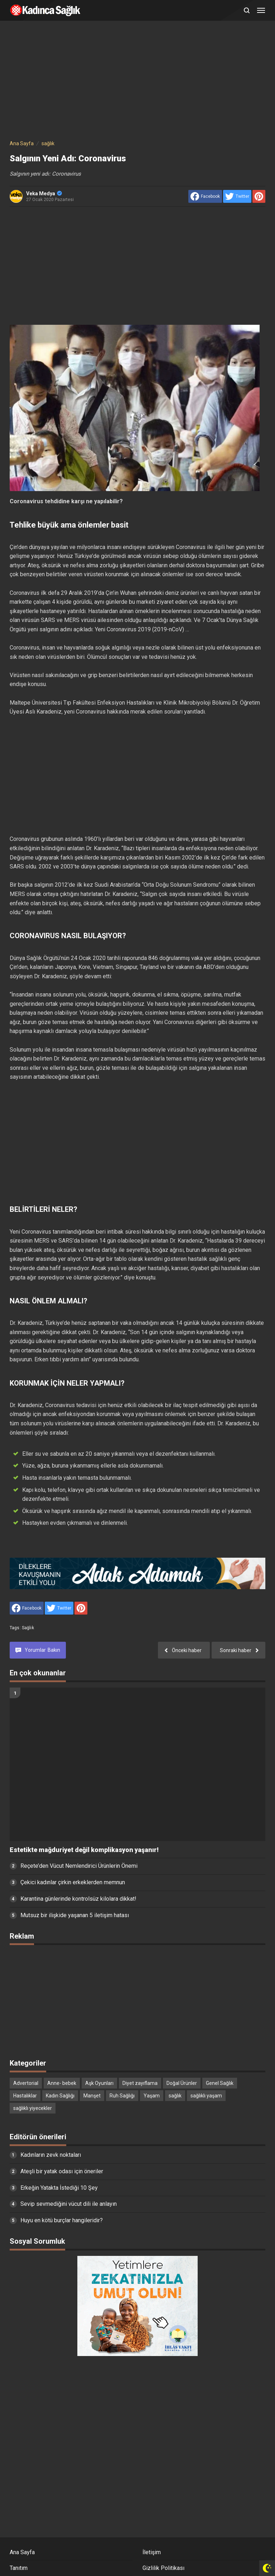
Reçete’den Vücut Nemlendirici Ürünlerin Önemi (79, 1865)
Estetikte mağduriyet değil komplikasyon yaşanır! (84, 1849)
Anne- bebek (61, 2083)
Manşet (92, 2095)
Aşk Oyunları (99, 2083)
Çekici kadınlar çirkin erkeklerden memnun (72, 1882)
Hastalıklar (25, 2095)
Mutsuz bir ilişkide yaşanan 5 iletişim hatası (74, 1915)
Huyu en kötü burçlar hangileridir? (61, 2220)
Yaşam (152, 2095)
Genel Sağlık (219, 2083)
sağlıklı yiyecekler (32, 2108)
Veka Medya (44, 193)
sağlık (28, 1627)
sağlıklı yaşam (206, 2095)
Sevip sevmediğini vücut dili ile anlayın (68, 2203)
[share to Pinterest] (258, 196)
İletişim (152, 2552)
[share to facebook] (205, 196)
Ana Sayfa (22, 2552)
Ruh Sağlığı (122, 2095)
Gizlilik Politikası (163, 2568)
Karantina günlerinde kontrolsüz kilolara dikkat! (78, 1898)
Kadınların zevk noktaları (50, 2154)
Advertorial (25, 2083)
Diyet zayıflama (140, 2083)
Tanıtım (19, 2568)
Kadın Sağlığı (60, 2095)
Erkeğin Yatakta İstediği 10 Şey (59, 2187)
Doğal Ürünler (182, 2083)
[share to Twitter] (237, 196)
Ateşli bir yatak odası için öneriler (61, 2171)
